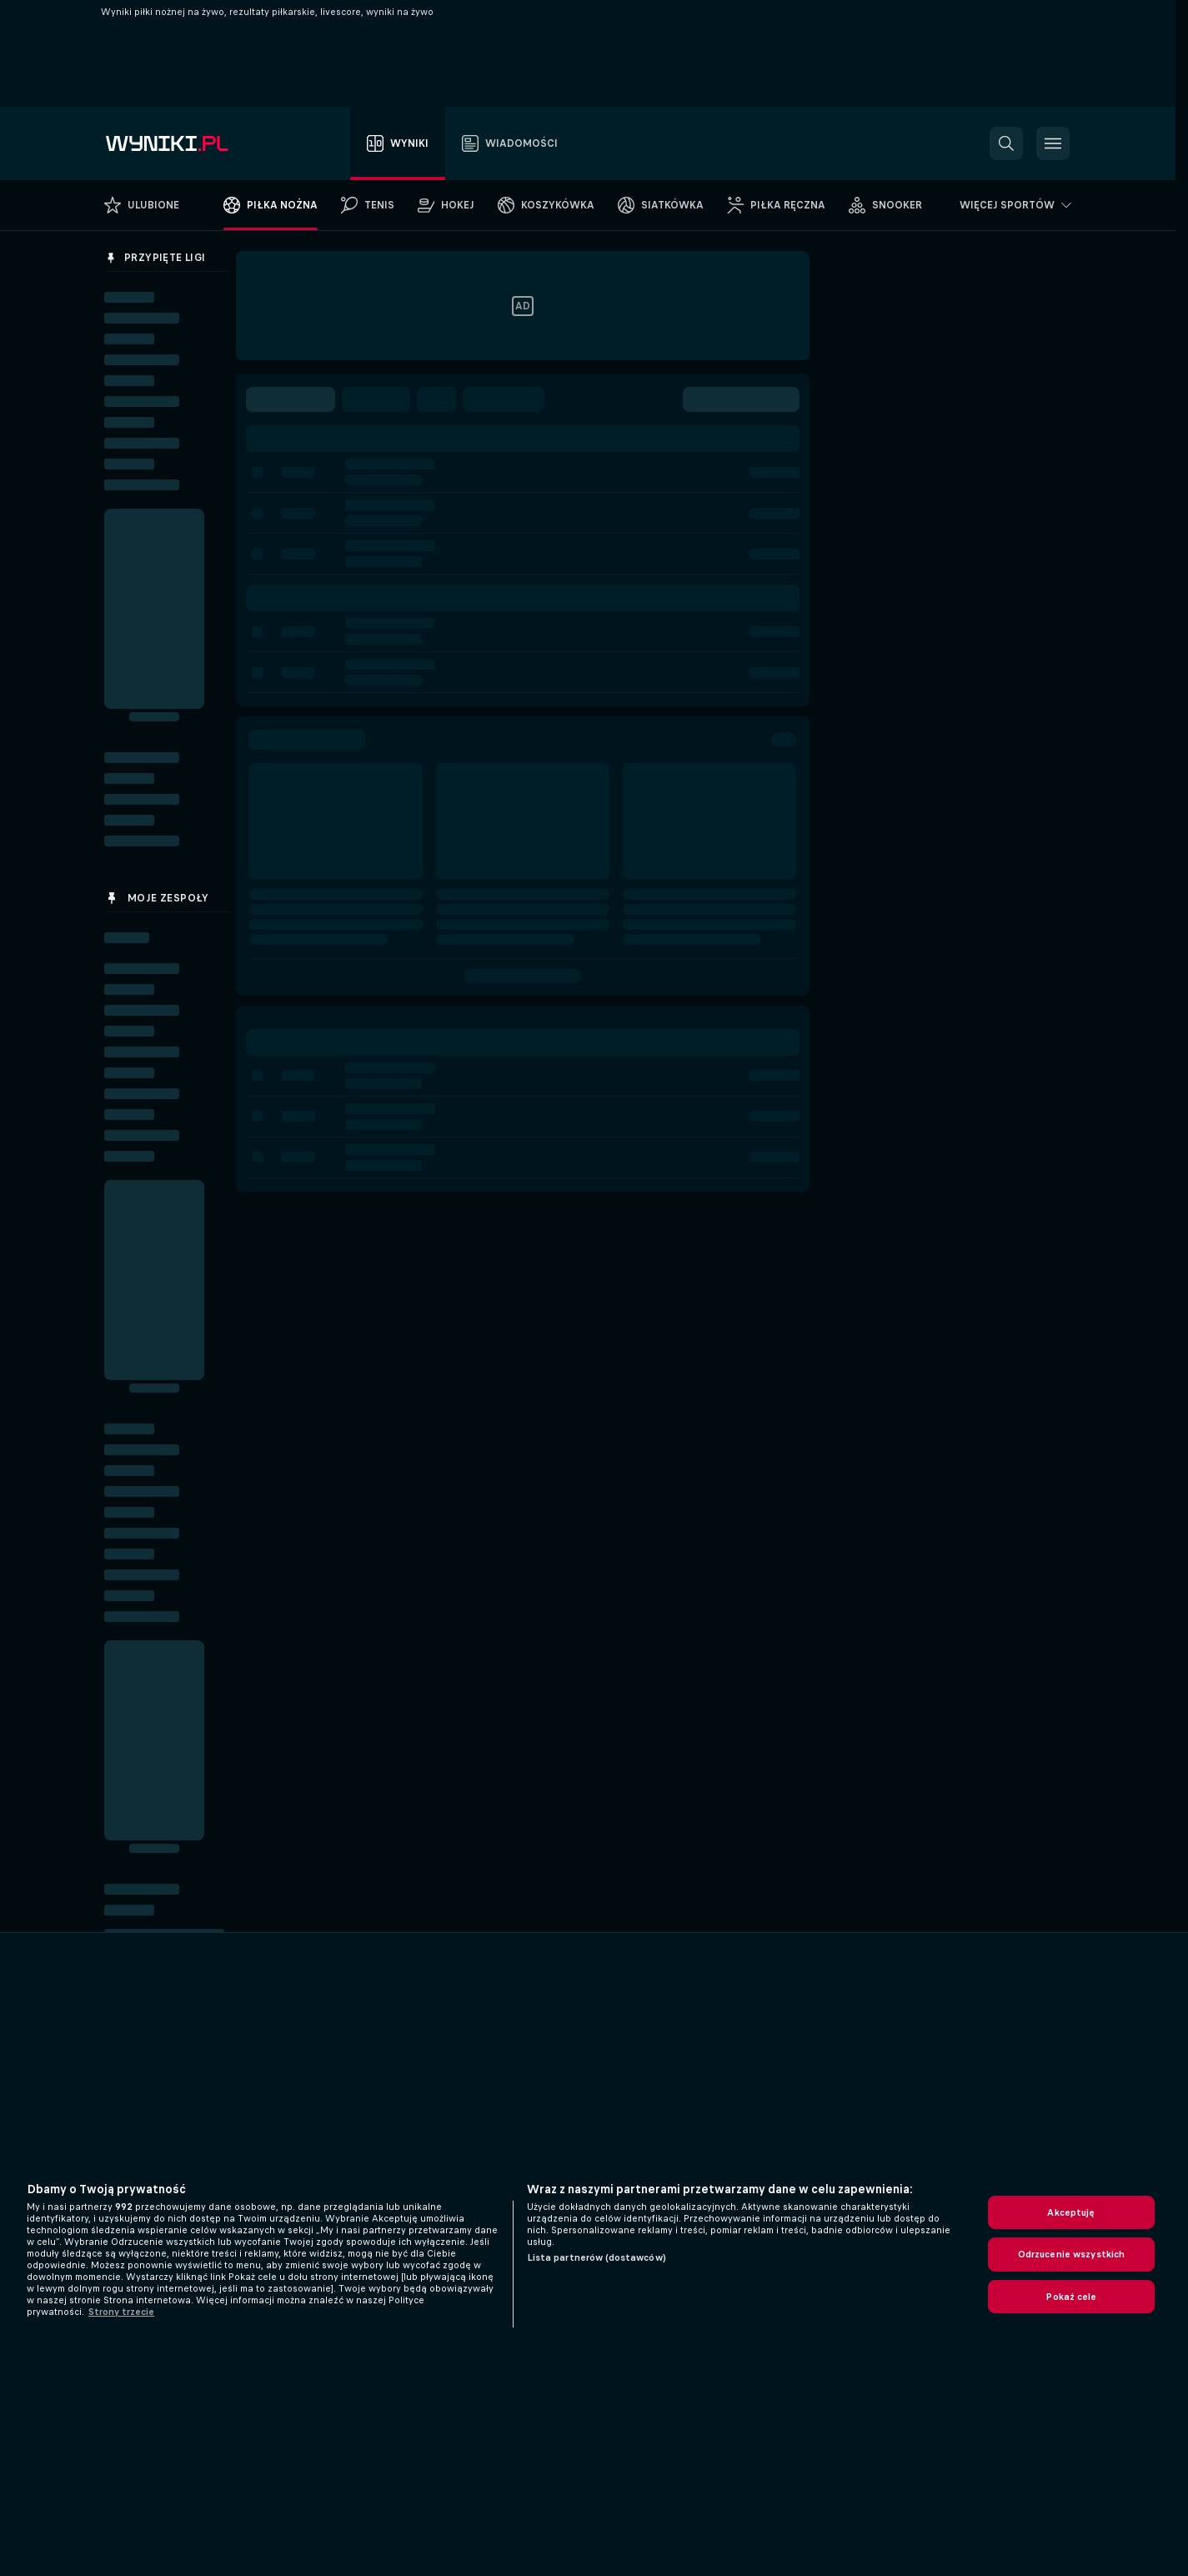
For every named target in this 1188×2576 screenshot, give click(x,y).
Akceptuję (1071, 2212)
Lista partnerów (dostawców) (596, 2257)
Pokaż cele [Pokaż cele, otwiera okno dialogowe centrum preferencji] (1070, 2296)
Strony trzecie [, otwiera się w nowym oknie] (121, 2311)
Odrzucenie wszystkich (1071, 2254)
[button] (1006, 143)
